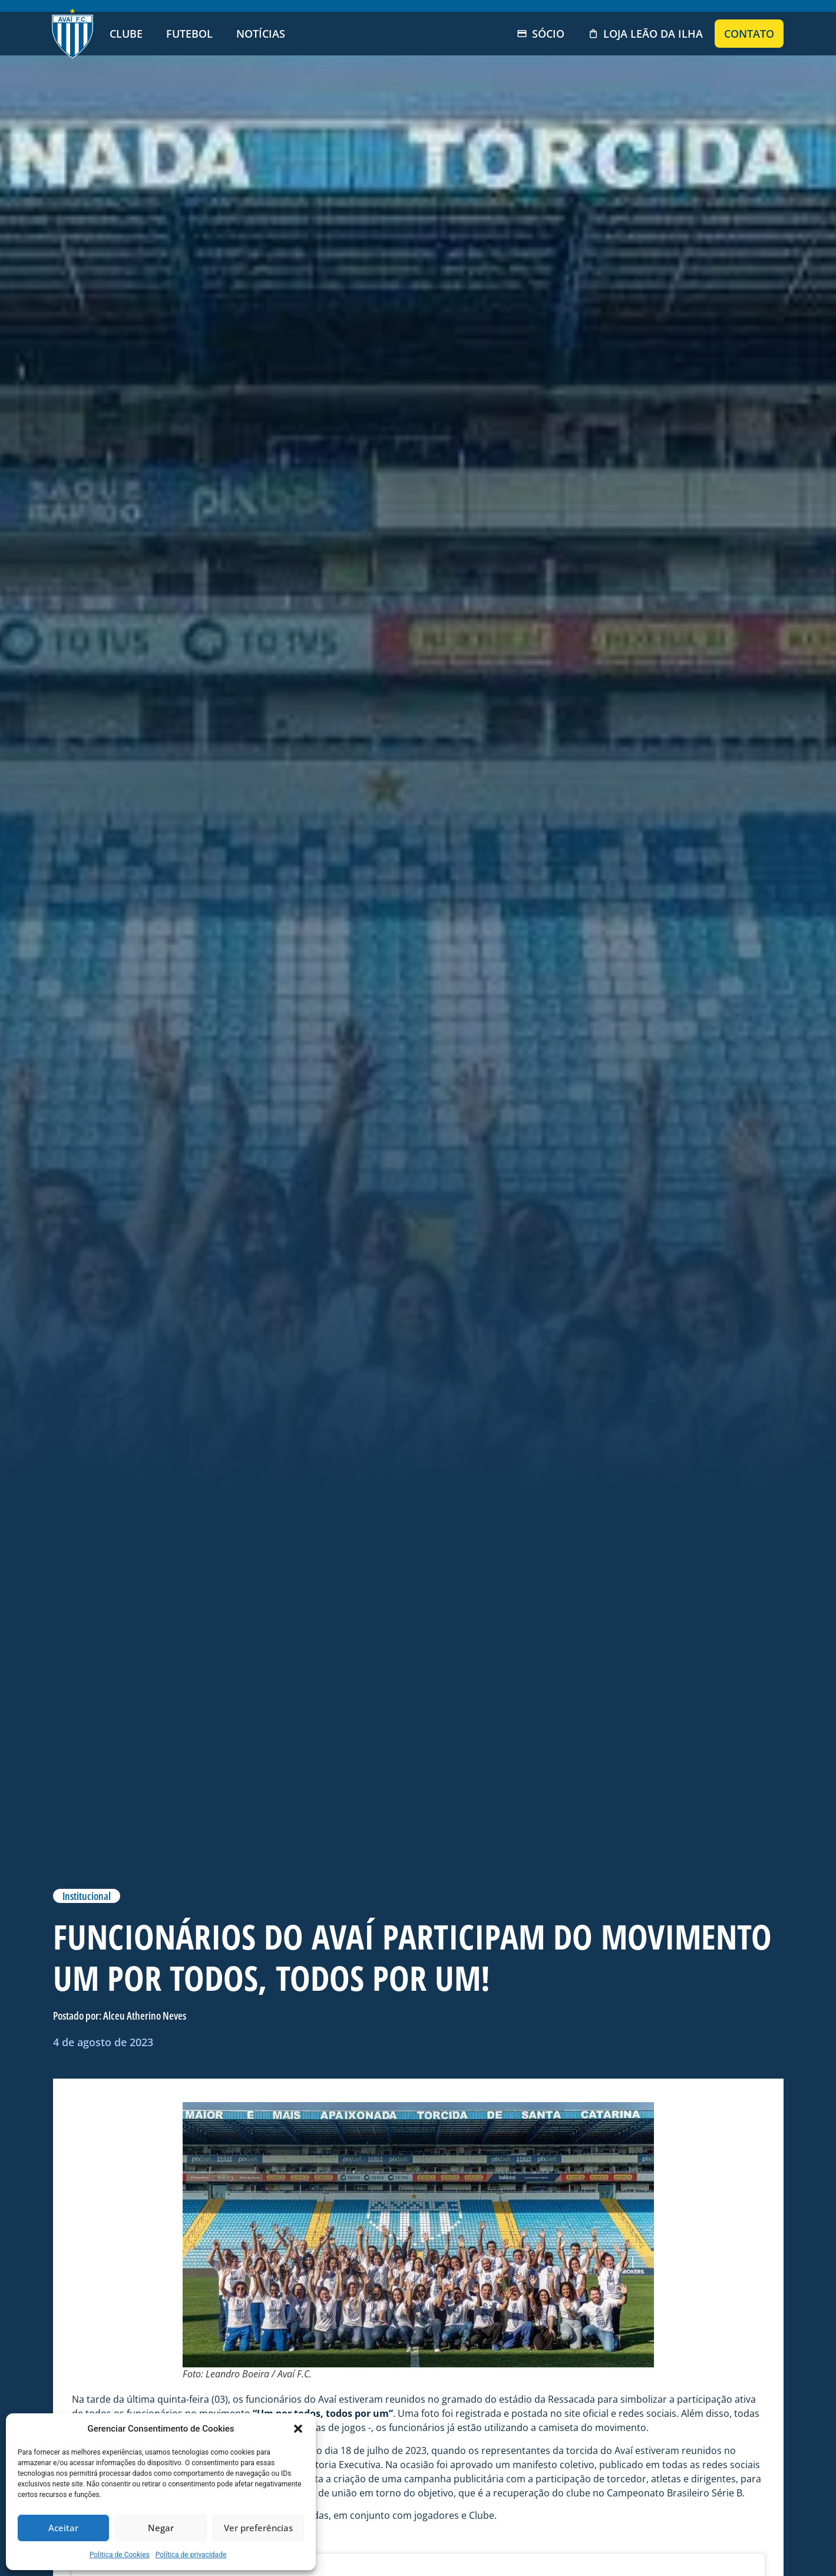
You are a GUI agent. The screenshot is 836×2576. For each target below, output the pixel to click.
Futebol (189, 34)
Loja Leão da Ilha (645, 34)
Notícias (260, 34)
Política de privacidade (191, 2555)
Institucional (86, 1896)
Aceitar (63, 2528)
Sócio (540, 34)
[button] (298, 2429)
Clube (126, 34)
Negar (161, 2528)
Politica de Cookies (120, 2555)
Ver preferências (258, 2528)
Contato (749, 34)
